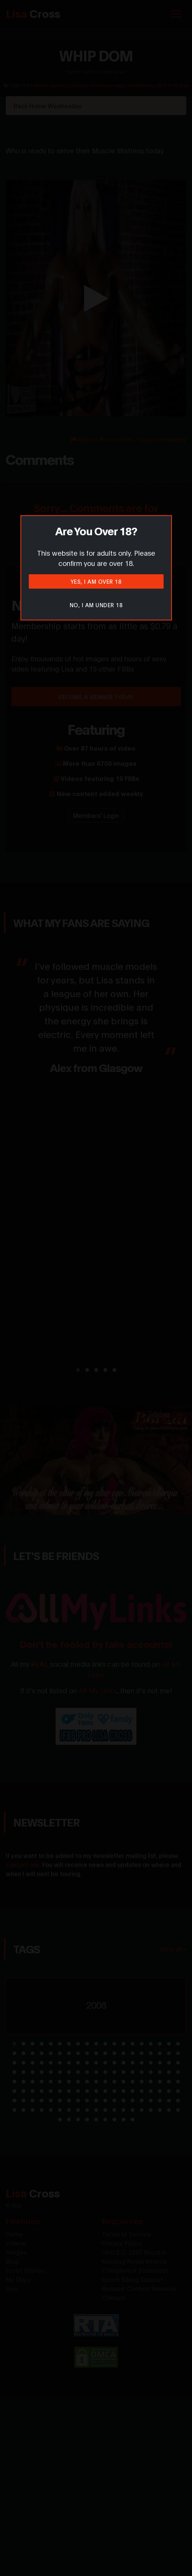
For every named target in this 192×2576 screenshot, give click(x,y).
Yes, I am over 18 (96, 581)
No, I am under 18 (96, 604)
